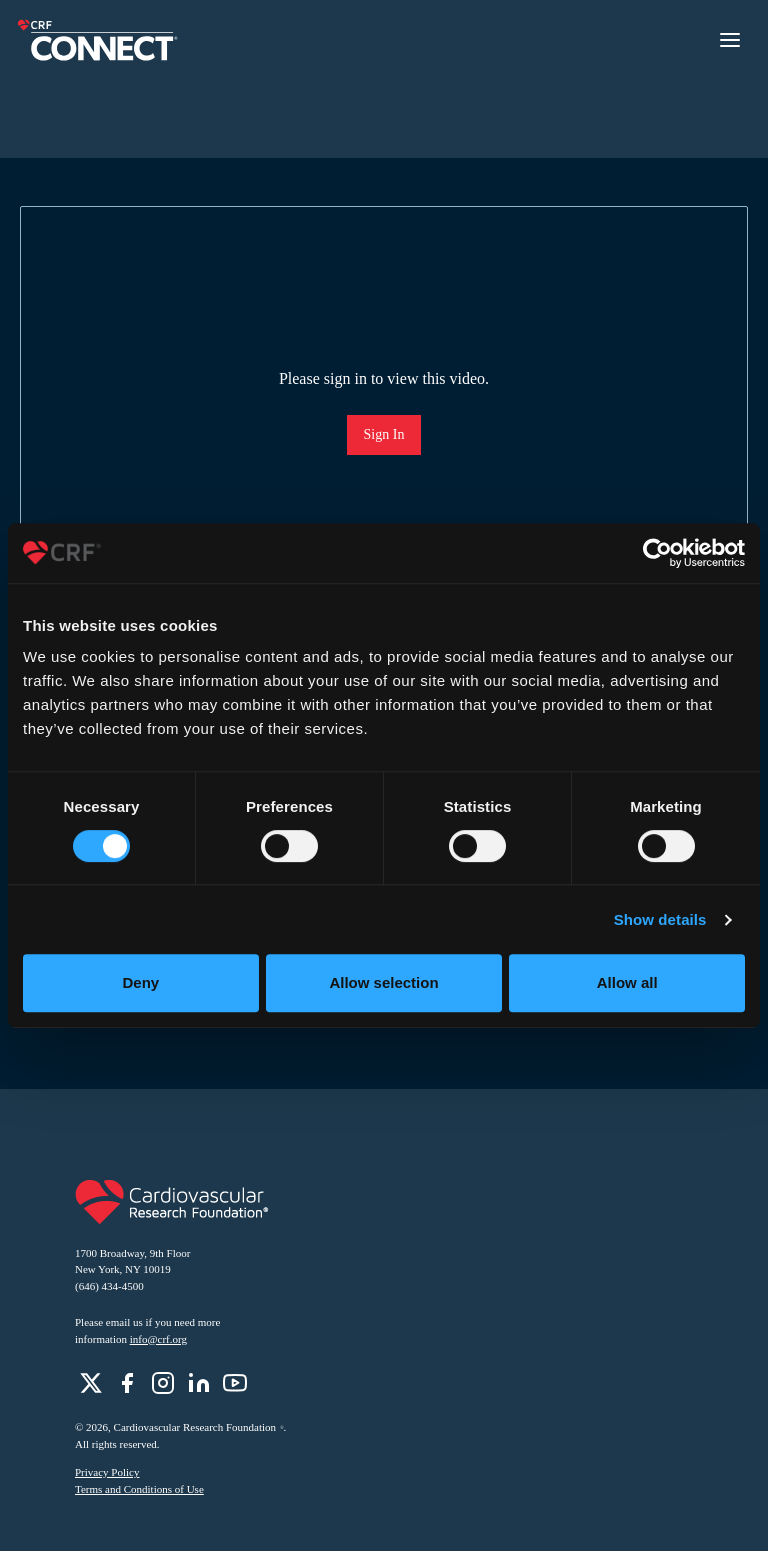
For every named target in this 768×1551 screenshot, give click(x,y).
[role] (91, 1383)
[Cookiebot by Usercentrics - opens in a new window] (657, 553)
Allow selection (383, 982)
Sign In (384, 434)
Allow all (627, 982)
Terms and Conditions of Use (139, 1489)
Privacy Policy (107, 1472)
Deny (140, 982)
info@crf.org (158, 1339)
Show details (660, 919)
